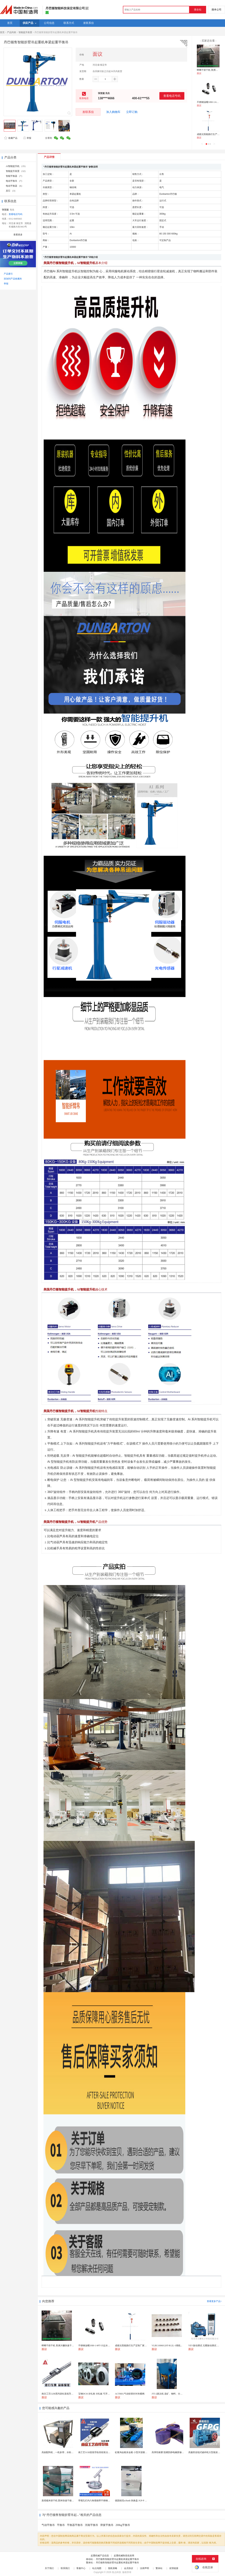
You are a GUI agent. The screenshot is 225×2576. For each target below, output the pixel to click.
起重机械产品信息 (100, 2555)
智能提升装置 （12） (16, 171)
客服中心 (80, 2568)
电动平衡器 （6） (14, 186)
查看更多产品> (214, 2301)
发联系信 (88, 111)
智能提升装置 (25, 32)
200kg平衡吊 (123, 2525)
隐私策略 (112, 2568)
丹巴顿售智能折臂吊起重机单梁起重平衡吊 (117, 2559)
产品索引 (8, 273)
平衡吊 (61, 2525)
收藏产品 (10, 138)
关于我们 (49, 2568)
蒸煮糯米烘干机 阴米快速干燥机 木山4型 (62, 2500)
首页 (2, 32)
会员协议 (128, 2568)
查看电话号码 (171, 95)
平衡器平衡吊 (75, 2525)
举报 (27, 138)
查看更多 (17, 234)
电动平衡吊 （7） (14, 181)
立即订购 (131, 111)
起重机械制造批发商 (124, 2555)
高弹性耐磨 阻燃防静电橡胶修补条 (169, 2452)
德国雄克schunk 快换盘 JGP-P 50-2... (133, 2500)
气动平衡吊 (48, 2525)
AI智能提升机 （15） (16, 166)
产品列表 (11, 32)
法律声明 (144, 2568)
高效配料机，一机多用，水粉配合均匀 (61, 2452)
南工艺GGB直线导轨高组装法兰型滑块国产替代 (102, 2452)
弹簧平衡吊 (106, 2525)
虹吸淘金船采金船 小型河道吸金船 (132, 2452)
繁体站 (159, 2568)
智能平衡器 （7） (14, 176)
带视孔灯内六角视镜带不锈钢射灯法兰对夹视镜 (102, 2500)
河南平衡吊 (91, 2525)
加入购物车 (113, 111)
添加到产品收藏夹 (13, 278)
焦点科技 (116, 2572)
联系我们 (65, 2568)
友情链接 (173, 2568)
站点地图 (96, 2568)
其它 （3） (11, 190)
